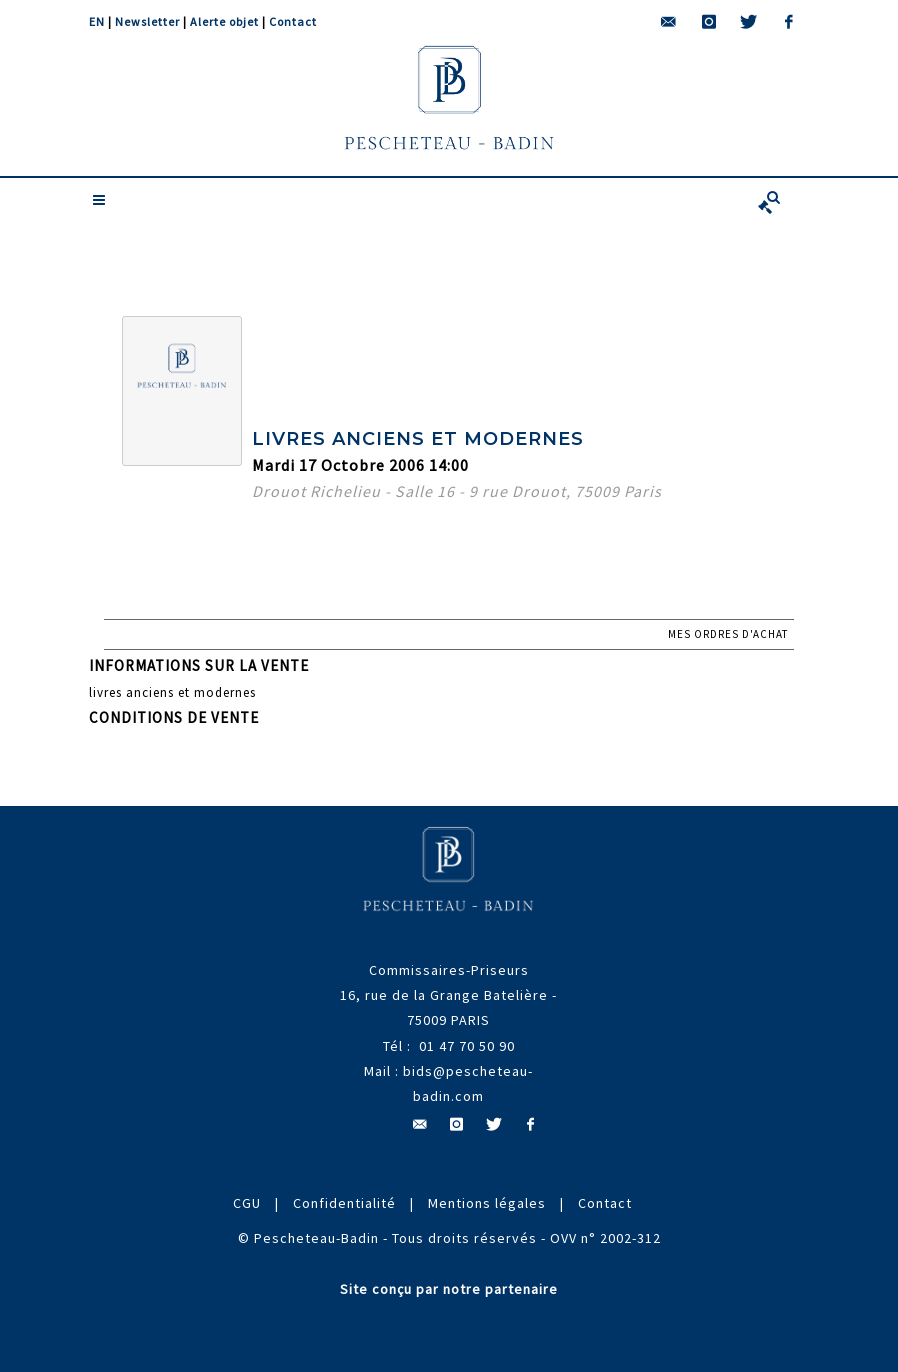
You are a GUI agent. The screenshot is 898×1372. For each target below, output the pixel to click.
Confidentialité (344, 1203)
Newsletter (147, 21)
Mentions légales (487, 1203)
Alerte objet (224, 21)
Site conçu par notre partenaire (449, 1289)
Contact (293, 21)
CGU (247, 1203)
